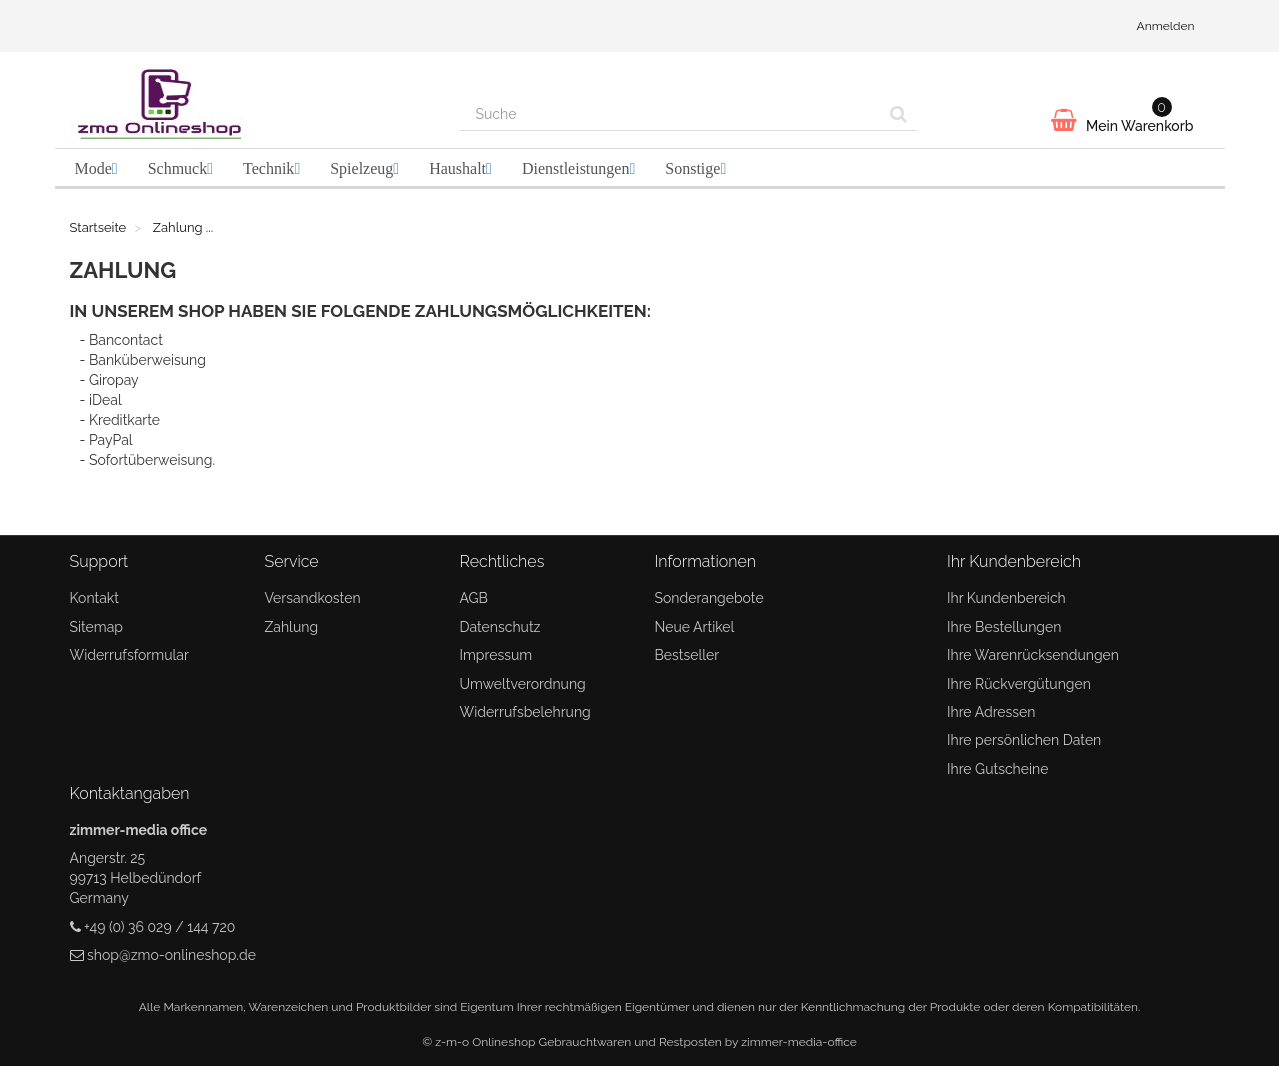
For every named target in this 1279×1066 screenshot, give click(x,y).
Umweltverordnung (523, 684)
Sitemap (96, 627)
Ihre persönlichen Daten (1024, 740)
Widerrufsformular (129, 655)
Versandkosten (313, 598)
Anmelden (1166, 26)
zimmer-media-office (799, 1042)
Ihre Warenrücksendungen (1033, 655)
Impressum (496, 655)
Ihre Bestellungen (1004, 627)
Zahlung (292, 627)
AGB (474, 598)
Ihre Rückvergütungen (1019, 684)
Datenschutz (500, 627)
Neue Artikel (695, 627)
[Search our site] (671, 114)
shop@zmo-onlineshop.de (171, 955)
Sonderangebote (709, 598)
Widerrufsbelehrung (525, 712)
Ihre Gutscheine (997, 769)
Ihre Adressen (991, 712)
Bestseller (687, 655)
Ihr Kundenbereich (1006, 598)
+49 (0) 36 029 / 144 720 (159, 927)
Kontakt (94, 598)
